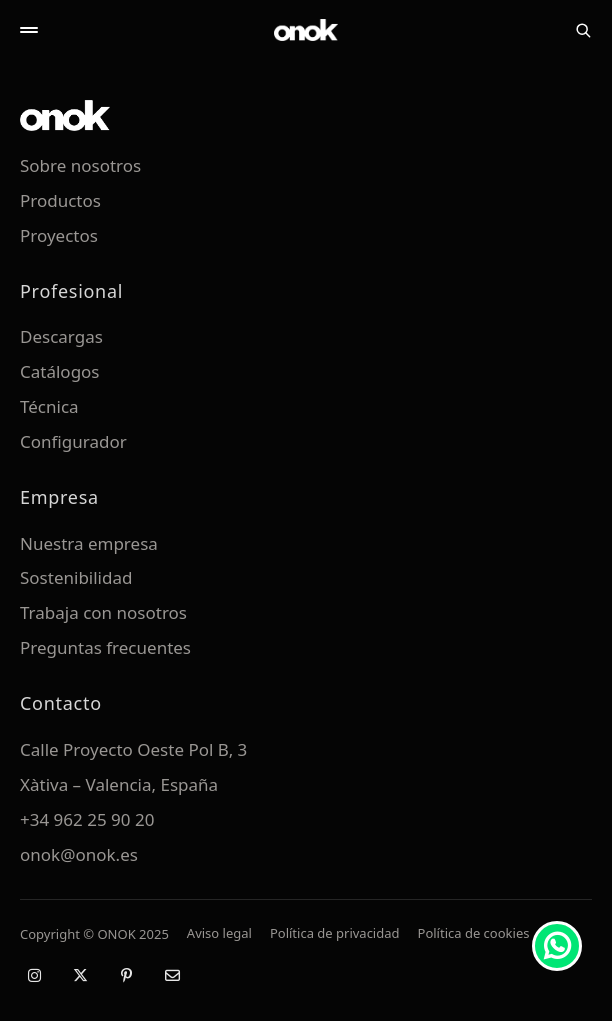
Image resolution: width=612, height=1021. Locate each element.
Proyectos (59, 235)
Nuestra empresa (89, 543)
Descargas (61, 336)
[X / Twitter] (80, 975)
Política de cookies (474, 933)
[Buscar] (583, 30)
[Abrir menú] (29, 30)
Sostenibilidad (76, 577)
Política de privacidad (335, 933)
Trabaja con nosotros (103, 612)
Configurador (73, 441)
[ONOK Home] (306, 30)
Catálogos (60, 371)
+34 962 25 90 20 (87, 819)
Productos (60, 200)
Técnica (49, 406)
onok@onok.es (79, 854)
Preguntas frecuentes (105, 647)
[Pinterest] (126, 975)
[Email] (172, 975)
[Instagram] (34, 975)
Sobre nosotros (80, 165)
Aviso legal (219, 933)
